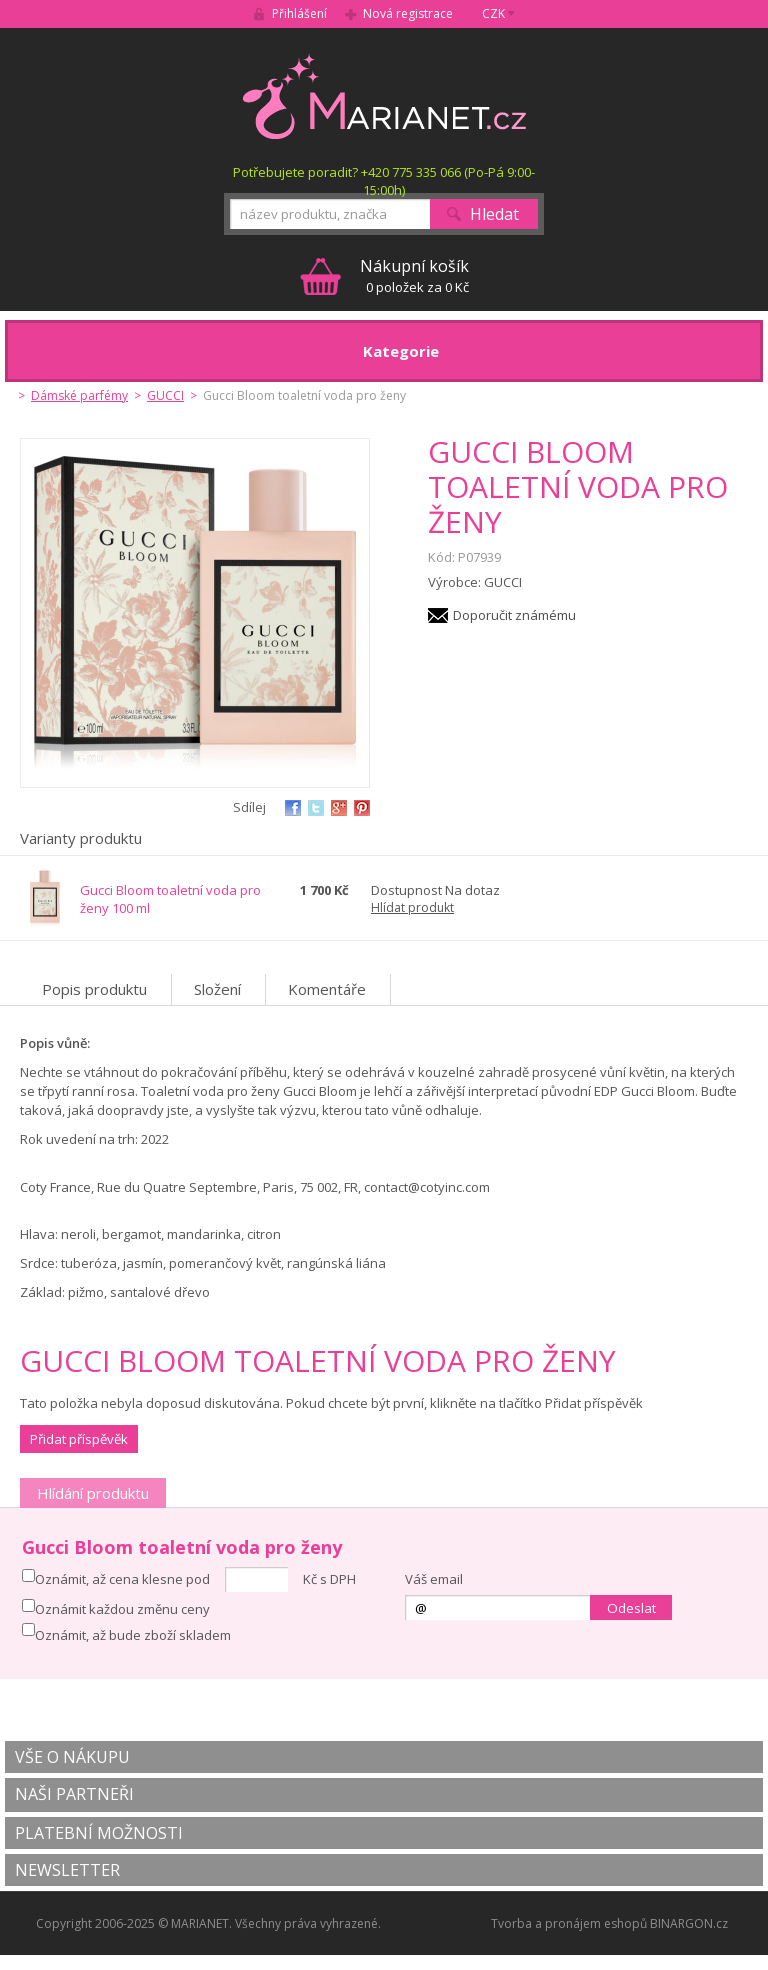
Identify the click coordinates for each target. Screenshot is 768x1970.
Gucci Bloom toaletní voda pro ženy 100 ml (170, 899)
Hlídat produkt (412, 907)
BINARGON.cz (689, 1923)
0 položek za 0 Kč (414, 275)
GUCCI (165, 395)
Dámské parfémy (79, 395)
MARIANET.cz (384, 96)
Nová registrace (408, 13)
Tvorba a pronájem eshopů (569, 1923)
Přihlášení (299, 13)
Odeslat (631, 1608)
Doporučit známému (514, 615)
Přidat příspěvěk (79, 1439)
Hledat (494, 214)
